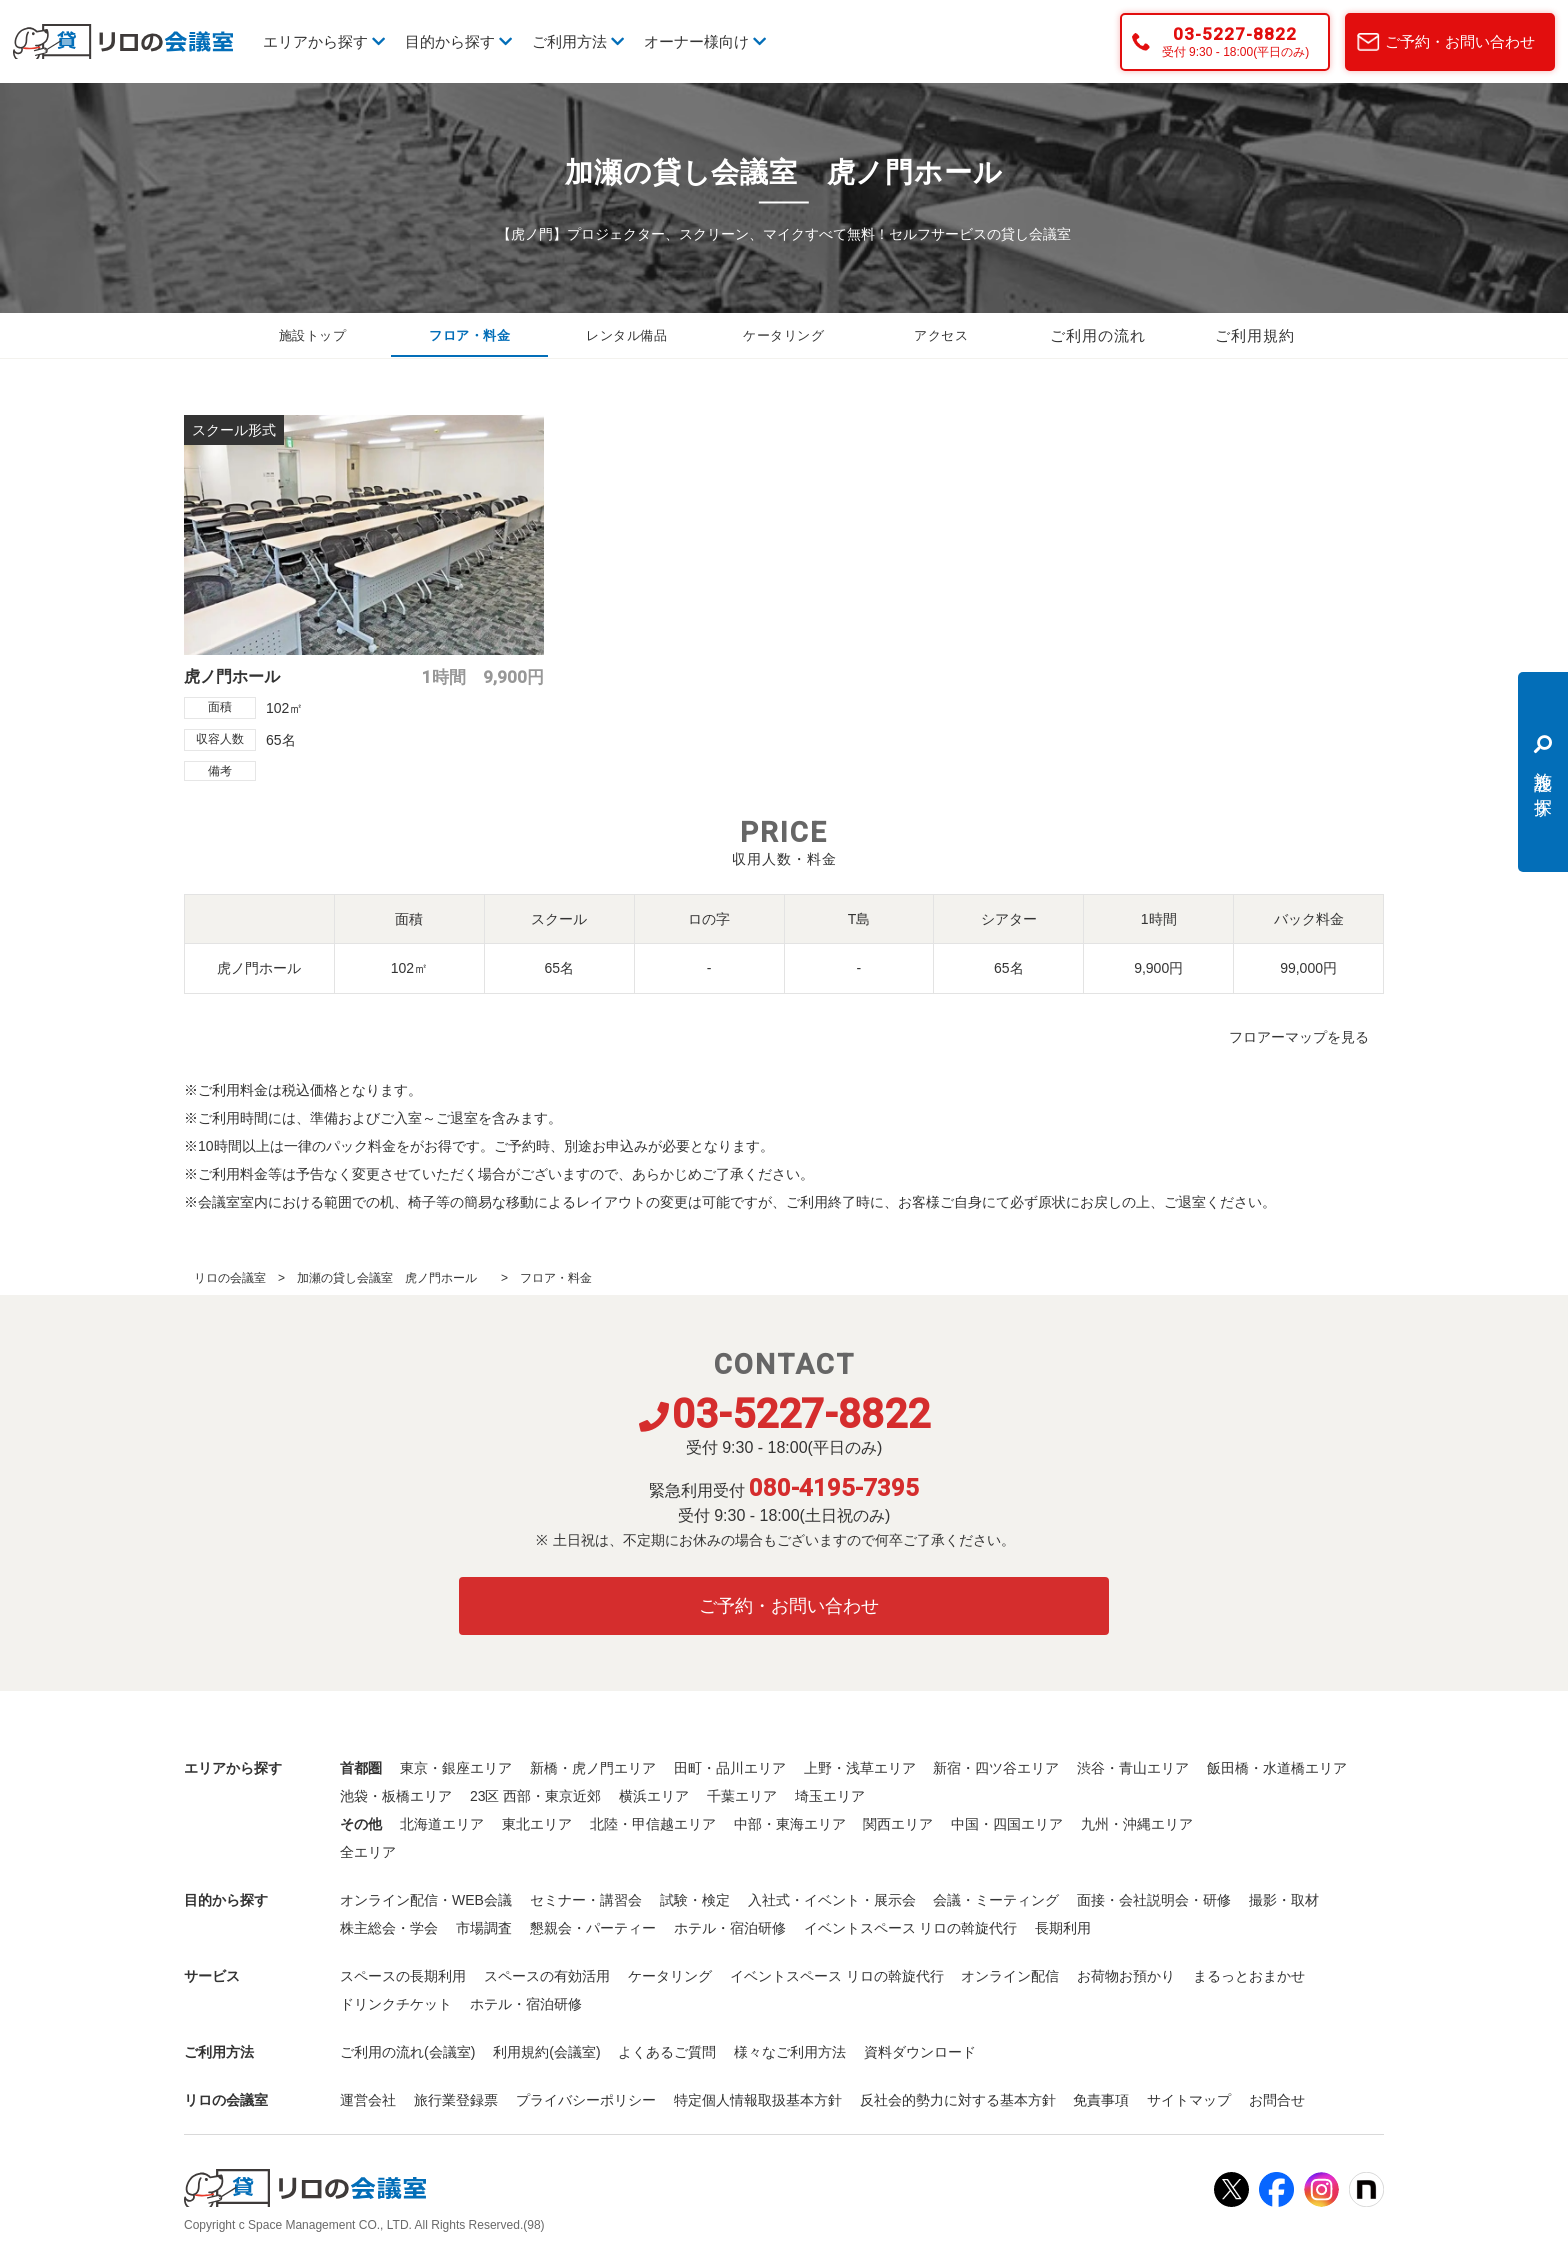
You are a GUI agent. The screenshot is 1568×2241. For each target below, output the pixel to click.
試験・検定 (695, 1900)
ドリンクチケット (396, 2004)
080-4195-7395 (834, 1488)
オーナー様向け (705, 41)
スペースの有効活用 (547, 1976)
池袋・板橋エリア (396, 1796)
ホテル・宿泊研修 (730, 1928)
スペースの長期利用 (403, 1976)
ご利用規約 (1255, 336)
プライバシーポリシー (586, 2100)
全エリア (368, 1852)
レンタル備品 (627, 336)
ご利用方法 (578, 41)
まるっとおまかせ (1249, 1976)
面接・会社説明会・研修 (1154, 1900)
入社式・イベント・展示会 (832, 1900)
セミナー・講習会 (586, 1900)
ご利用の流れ (1098, 336)
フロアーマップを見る (1299, 1037)
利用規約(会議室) (546, 2052)
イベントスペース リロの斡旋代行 (911, 1928)
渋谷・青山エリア (1133, 1768)
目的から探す (458, 41)
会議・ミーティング (996, 1900)
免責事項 (1101, 2100)
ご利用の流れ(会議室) (407, 2052)
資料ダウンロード (920, 2052)
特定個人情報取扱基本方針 (758, 2100)
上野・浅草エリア (860, 1768)
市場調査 (484, 1928)
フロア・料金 (470, 336)
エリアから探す (324, 41)
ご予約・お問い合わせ (1460, 41)
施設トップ (313, 336)
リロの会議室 (230, 1278)
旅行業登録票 (456, 2100)
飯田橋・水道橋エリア (1277, 1768)
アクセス (941, 336)
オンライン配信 (1010, 1976)
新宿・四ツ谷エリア (996, 1768)
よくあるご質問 (667, 2052)
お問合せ (1277, 2100)
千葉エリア (742, 1796)
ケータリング (784, 336)
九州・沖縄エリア (1137, 1824)
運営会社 (368, 2100)
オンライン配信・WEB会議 (426, 1900)
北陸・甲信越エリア (653, 1824)
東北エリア (537, 1824)
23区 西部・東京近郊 (535, 1796)
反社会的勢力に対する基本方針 (958, 2100)
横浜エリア (654, 1796)
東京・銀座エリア (456, 1768)
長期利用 (1063, 1928)
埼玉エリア (830, 1796)
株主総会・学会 (389, 1928)
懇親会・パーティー (593, 1928)
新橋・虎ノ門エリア (593, 1768)
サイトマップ (1189, 2100)
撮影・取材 (1284, 1900)
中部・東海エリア (790, 1824)
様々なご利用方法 (790, 2052)
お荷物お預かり (1126, 1976)
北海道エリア (442, 1824)
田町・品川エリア (730, 1768)
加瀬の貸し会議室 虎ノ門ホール (393, 1278)
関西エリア (898, 1824)
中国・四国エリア (1007, 1824)
